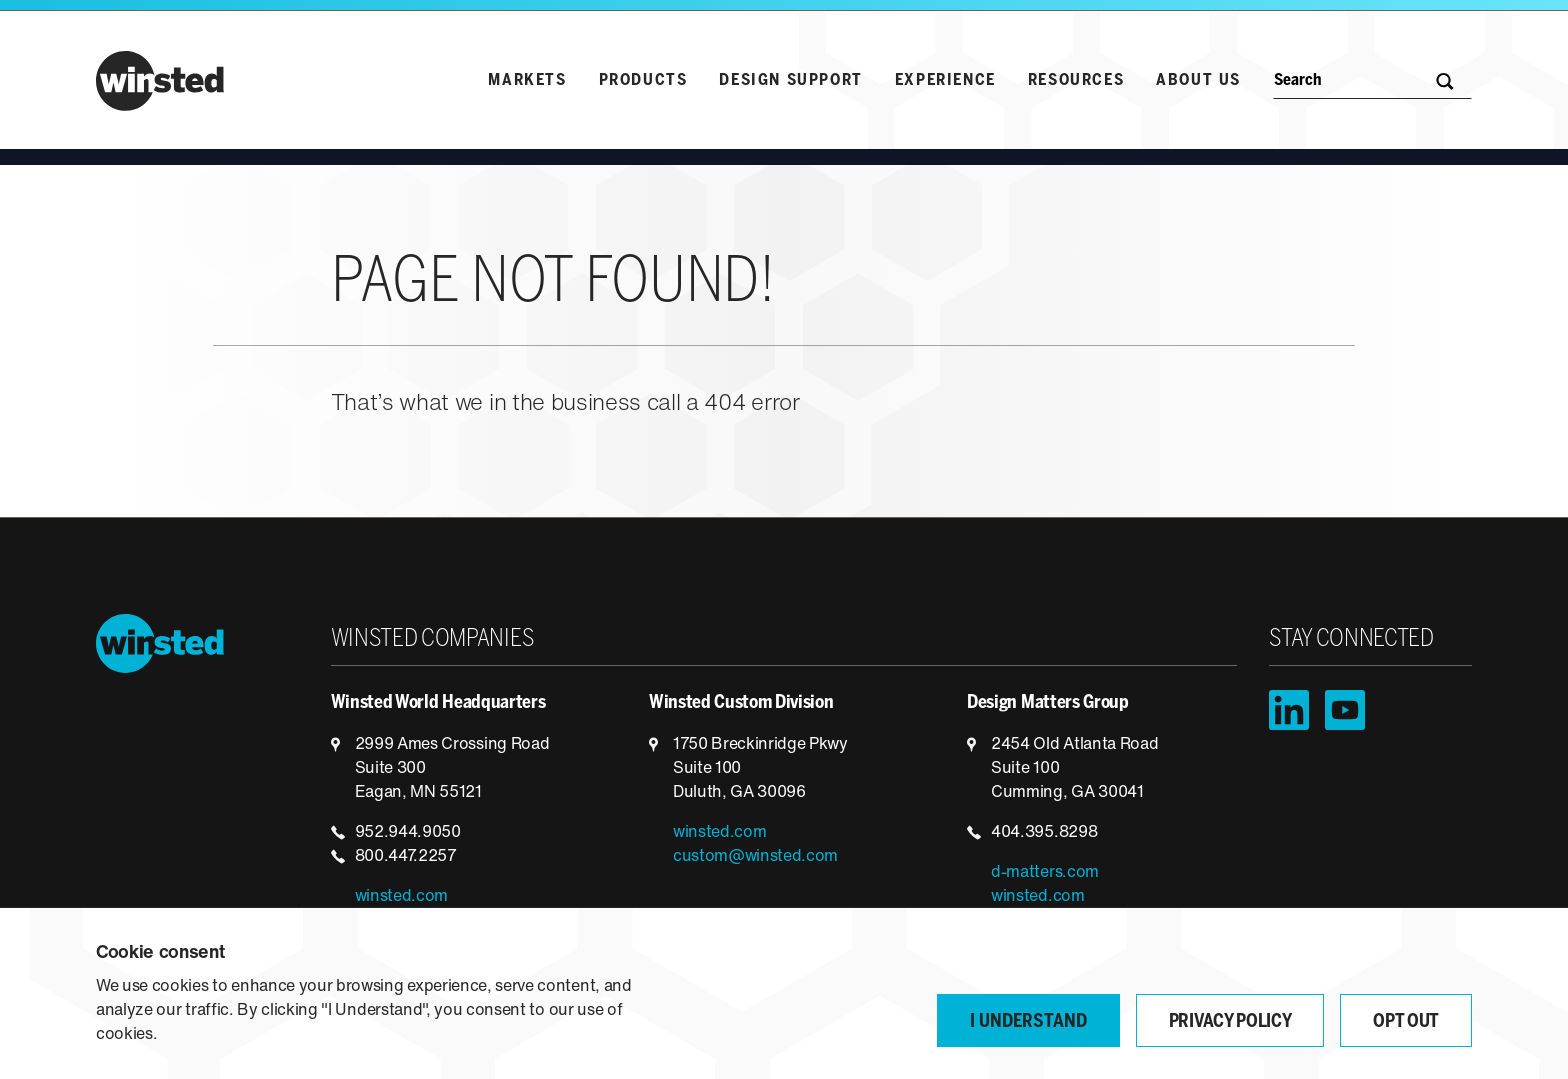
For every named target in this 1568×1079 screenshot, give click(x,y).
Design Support (790, 80)
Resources (1076, 80)
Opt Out (1406, 1022)
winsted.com (401, 897)
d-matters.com (1045, 873)
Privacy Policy (1230, 1022)
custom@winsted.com (755, 857)
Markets (527, 80)
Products (643, 80)
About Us (1198, 80)
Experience (945, 80)
